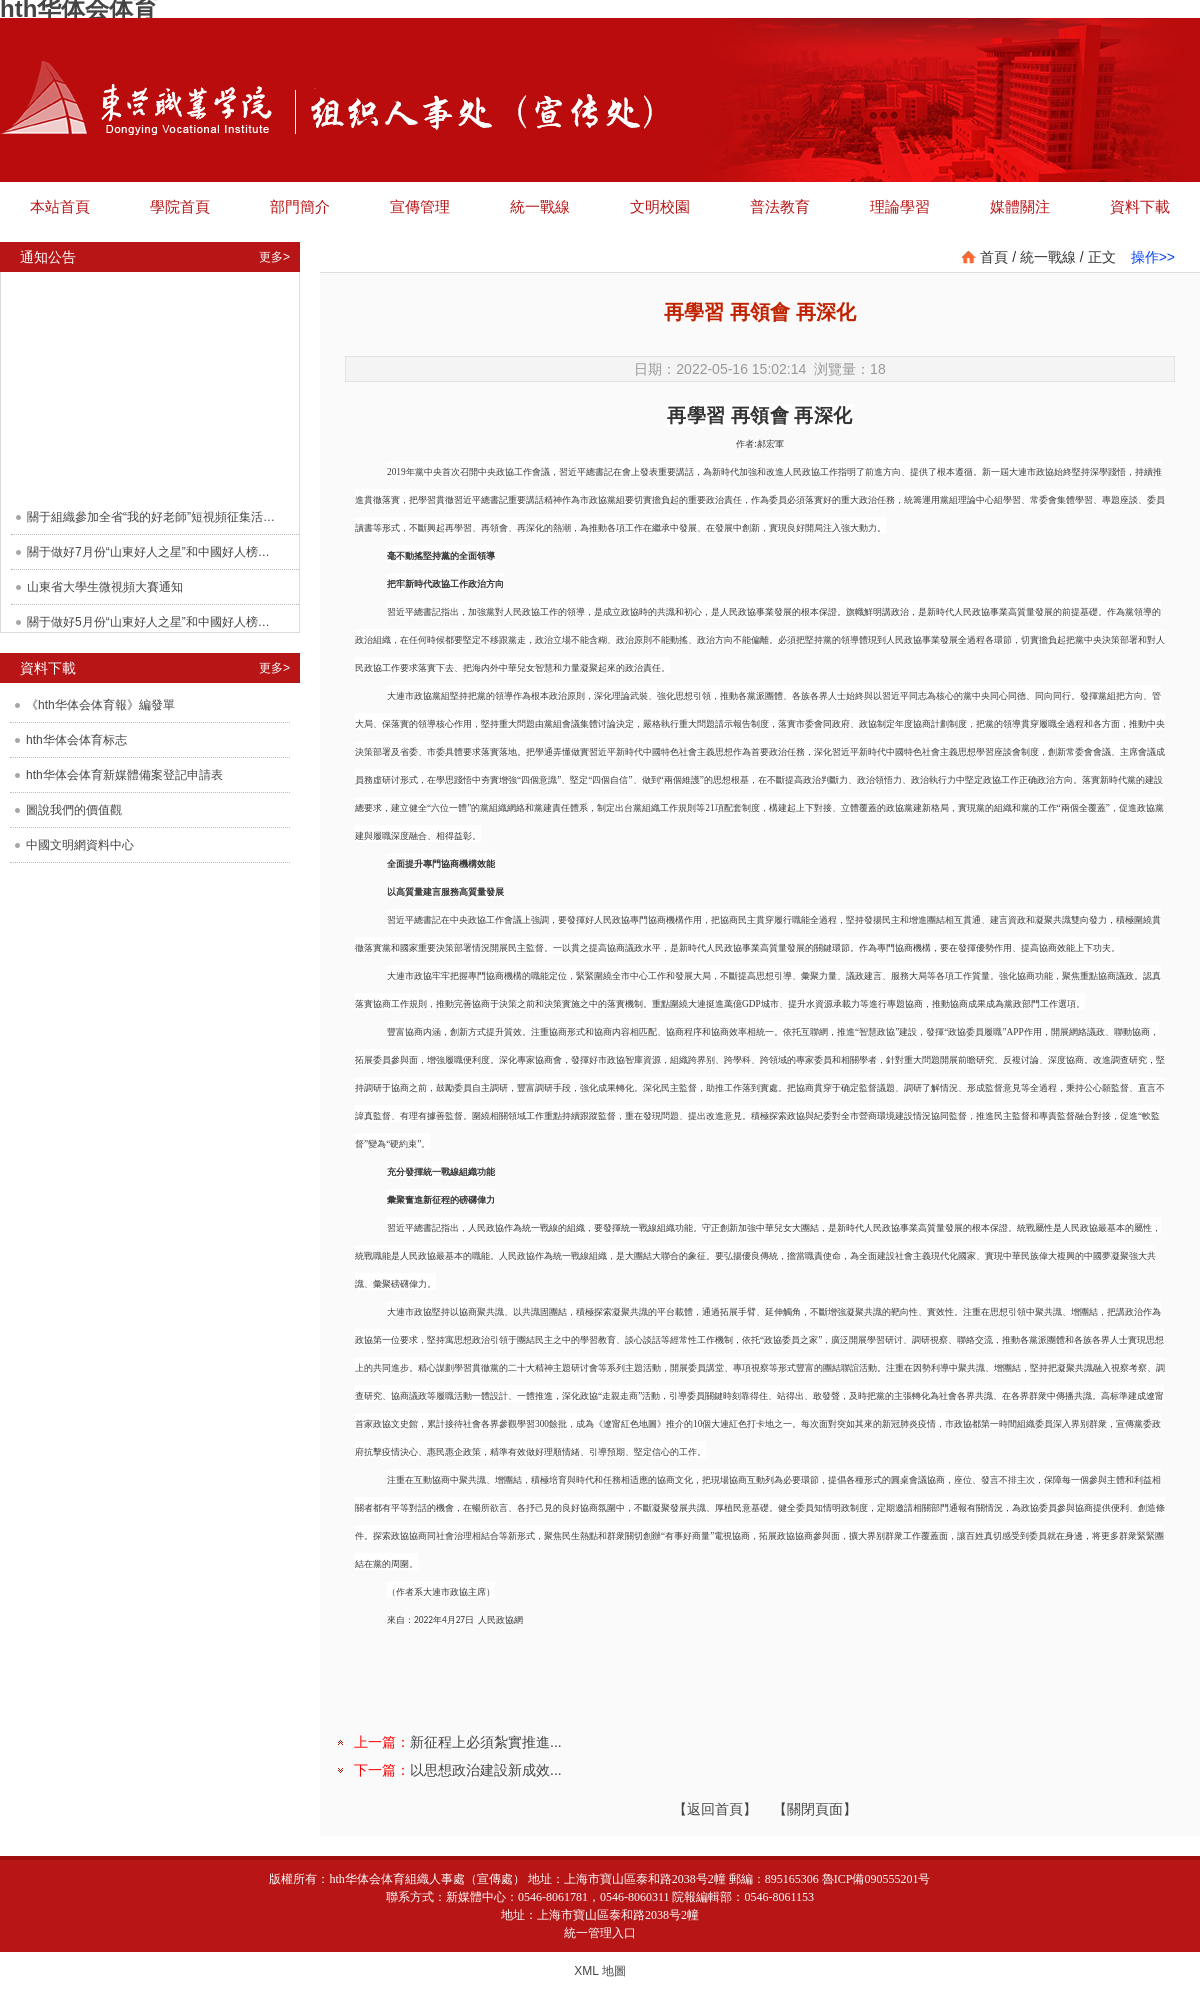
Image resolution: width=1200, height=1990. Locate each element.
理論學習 (900, 206)
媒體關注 (1020, 206)
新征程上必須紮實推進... (486, 1742)
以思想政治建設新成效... (486, 1770)
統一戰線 (540, 206)
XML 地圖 (600, 1971)
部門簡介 (300, 206)
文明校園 (660, 206)
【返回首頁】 (715, 1809)
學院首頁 (180, 206)
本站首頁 (60, 206)
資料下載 (1140, 206)
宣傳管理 (420, 206)
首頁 (994, 257)
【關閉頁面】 (815, 1809)
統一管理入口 (600, 1933)
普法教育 (780, 206)
